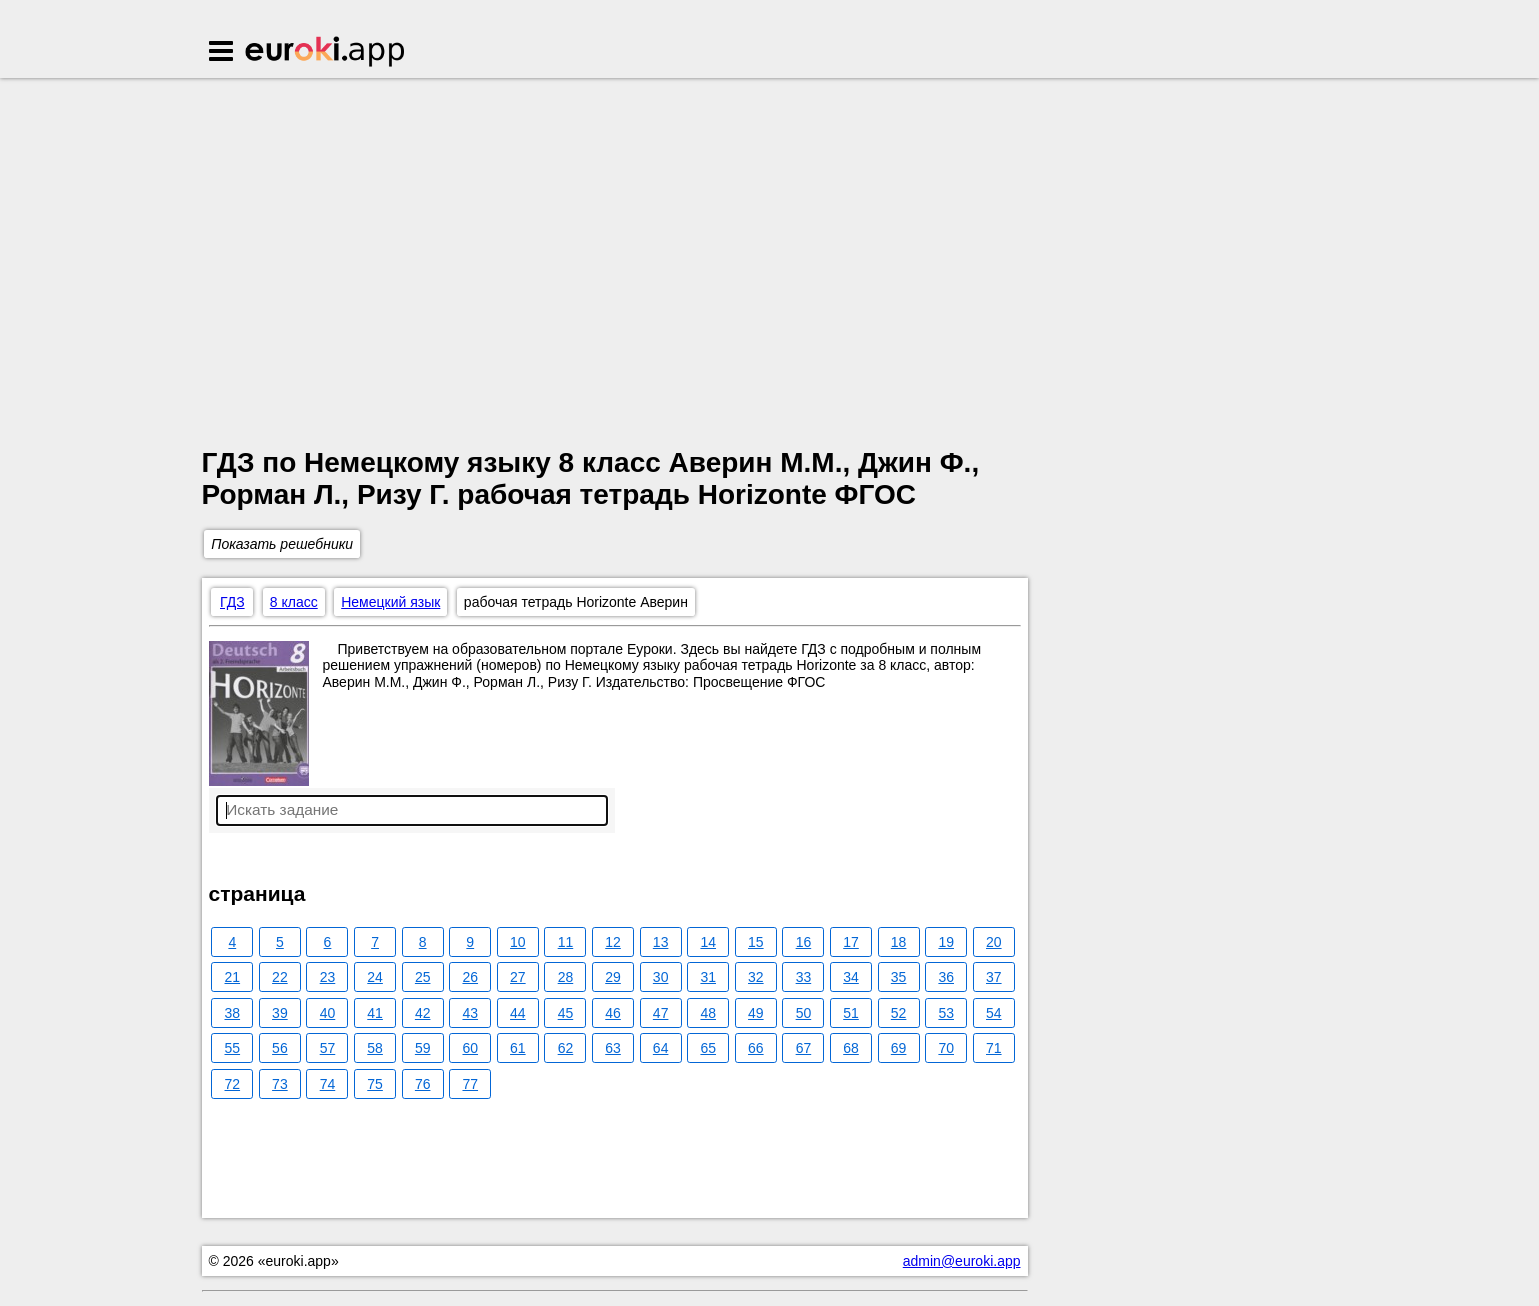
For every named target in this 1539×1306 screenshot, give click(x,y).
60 (470, 1048)
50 (804, 1013)
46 (613, 1013)
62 (566, 1048)
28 (566, 977)
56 (280, 1048)
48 (708, 1013)
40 (328, 1013)
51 (851, 1013)
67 (804, 1048)
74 (328, 1084)
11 (566, 942)
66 (756, 1048)
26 (470, 977)
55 (233, 1048)
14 (708, 942)
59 (423, 1048)
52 (899, 1013)
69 (899, 1048)
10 (518, 942)
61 (518, 1048)
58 (375, 1048)
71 (994, 1048)
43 (470, 1013)
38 (233, 1013)
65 (708, 1048)
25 (423, 977)
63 (613, 1048)
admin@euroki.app (962, 1261)
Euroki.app (326, 53)
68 (851, 1048)
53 (946, 1013)
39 (280, 1013)
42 (423, 1013)
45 (566, 1013)
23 (328, 977)
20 (994, 942)
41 (375, 1013)
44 (518, 1013)
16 (804, 942)
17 (851, 942)
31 (708, 977)
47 (661, 1013)
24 (375, 977)
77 (470, 1084)
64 (661, 1048)
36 (946, 977)
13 (661, 942)
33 (804, 977)
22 (280, 977)
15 (756, 942)
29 (613, 977)
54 (994, 1013)
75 (375, 1084)
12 (613, 942)
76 (423, 1084)
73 (280, 1084)
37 (994, 977)
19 (946, 942)
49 (756, 1013)
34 (851, 977)
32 (756, 977)
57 (328, 1048)
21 (233, 977)
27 (518, 977)
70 (946, 1048)
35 (899, 977)
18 (899, 942)
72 (233, 1084)
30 (661, 977)
